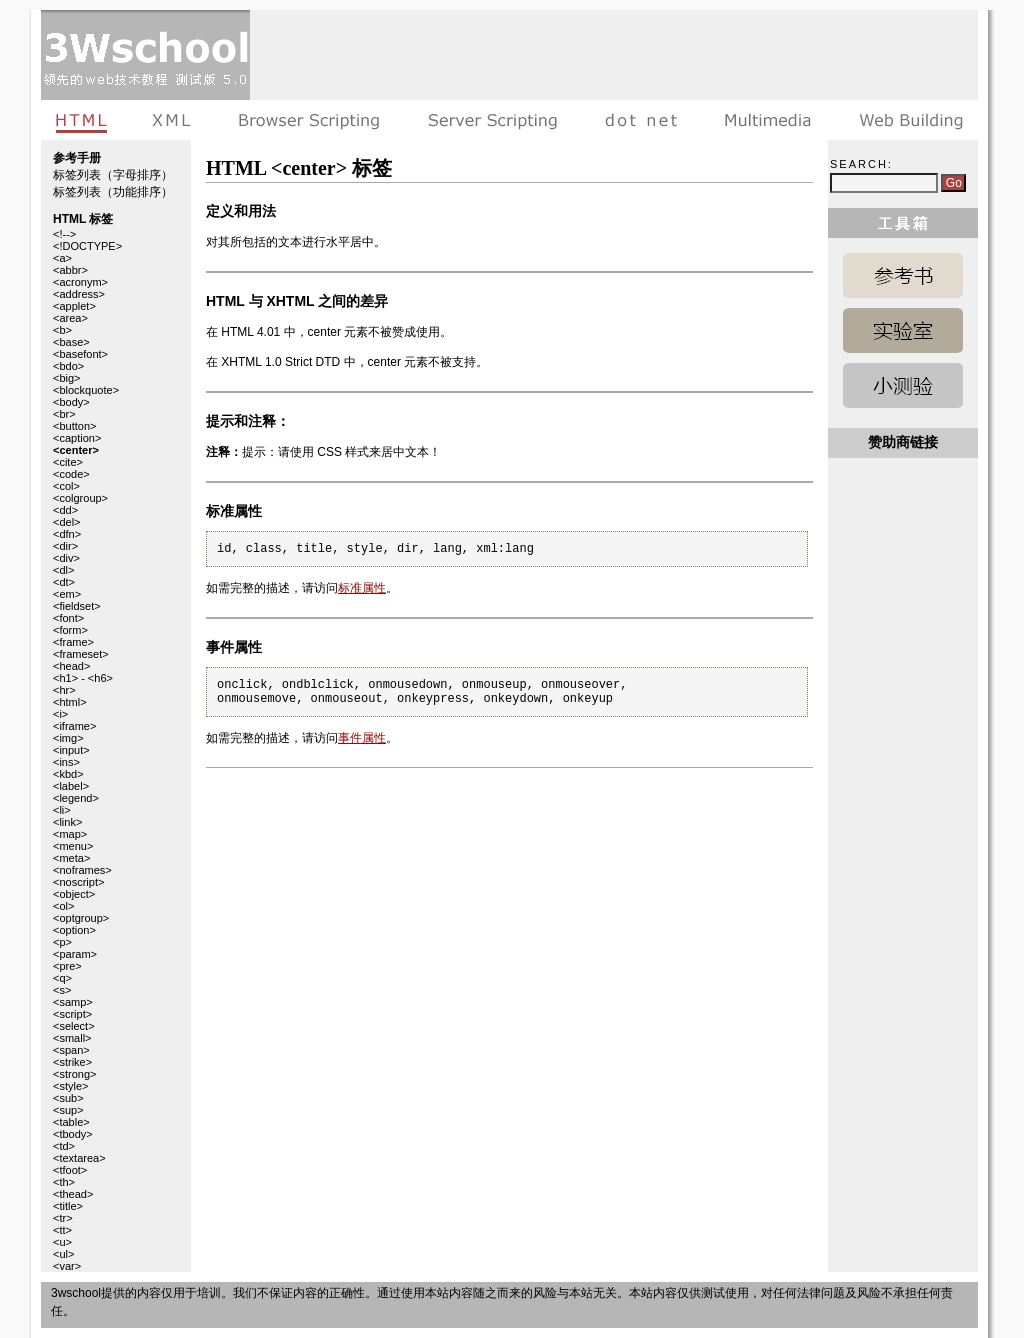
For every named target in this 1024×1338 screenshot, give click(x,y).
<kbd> (68, 774)
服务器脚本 (492, 120)
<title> (68, 1206)
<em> (67, 594)
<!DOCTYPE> (87, 246)
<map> (70, 834)
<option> (74, 930)
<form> (70, 630)
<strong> (74, 1074)
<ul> (63, 1254)
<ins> (66, 762)
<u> (62, 1242)
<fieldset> (77, 606)
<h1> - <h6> (83, 678)
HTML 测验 (903, 385)
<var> (67, 1266)
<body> (71, 402)
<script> (72, 1014)
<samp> (73, 1002)
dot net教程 (641, 120)
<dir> (65, 546)
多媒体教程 (768, 120)
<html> (70, 702)
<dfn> (67, 534)
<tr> (63, 1218)
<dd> (65, 510)
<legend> (76, 798)
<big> (67, 378)
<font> (68, 618)
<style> (70, 1086)
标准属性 (362, 588)
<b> (62, 330)
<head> (71, 666)
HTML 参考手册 (903, 275)
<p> (62, 942)
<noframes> (82, 870)
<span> (71, 1050)
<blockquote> (86, 390)
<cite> (68, 462)
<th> (64, 1182)
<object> (74, 894)
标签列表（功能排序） (113, 192)
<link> (67, 822)
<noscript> (78, 882)
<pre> (67, 966)
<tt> (62, 1230)
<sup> (68, 1110)
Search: (861, 164)
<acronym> (80, 282)
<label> (71, 786)
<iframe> (74, 726)
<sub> (68, 1098)
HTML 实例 (903, 330)
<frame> (73, 642)
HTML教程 (85, 120)
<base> (71, 342)
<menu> (73, 846)
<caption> (77, 438)
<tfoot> (70, 1170)
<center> (76, 450)
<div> (66, 558)
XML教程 (172, 120)
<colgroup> (80, 498)
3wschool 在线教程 (145, 55)
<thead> (73, 1194)
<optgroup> (81, 918)
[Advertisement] (614, 55)
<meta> (71, 858)
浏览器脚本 (309, 120)
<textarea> (79, 1158)
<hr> (64, 690)
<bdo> (68, 366)
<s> (62, 990)
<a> (62, 258)
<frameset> (81, 654)
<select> (74, 1026)
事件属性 (362, 738)
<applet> (74, 306)
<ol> (63, 906)
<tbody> (73, 1134)
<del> (67, 522)
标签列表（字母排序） (113, 175)
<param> (75, 954)
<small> (72, 1038)
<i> (60, 714)
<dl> (63, 570)
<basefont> (80, 354)
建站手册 (906, 120)
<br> (64, 414)
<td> (64, 1146)
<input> (71, 750)
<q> (62, 978)
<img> (68, 738)
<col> (66, 486)
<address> (79, 294)
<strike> (72, 1062)
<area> (70, 318)
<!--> (64, 234)
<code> (71, 474)
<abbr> (70, 270)
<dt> (64, 582)
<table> (71, 1122)
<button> (74, 426)
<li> (62, 810)
